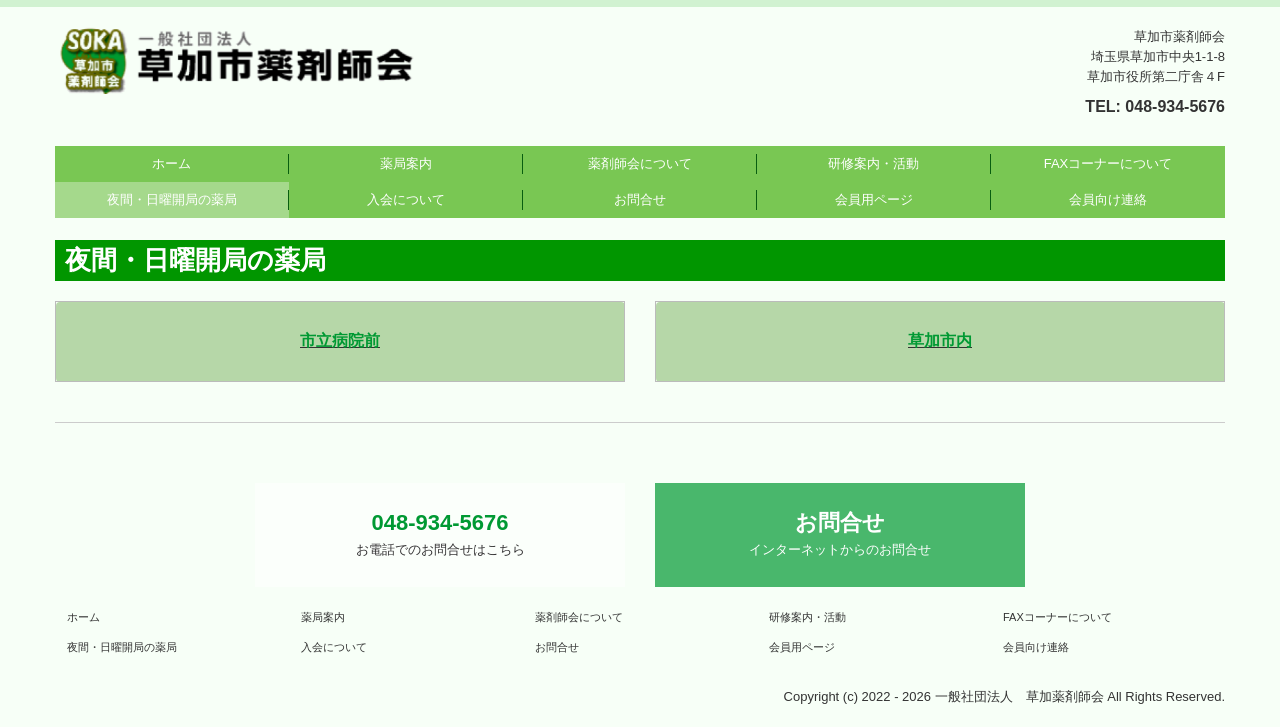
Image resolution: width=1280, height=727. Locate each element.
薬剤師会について (640, 163)
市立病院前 (340, 340)
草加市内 (940, 340)
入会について (406, 199)
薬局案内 (406, 163)
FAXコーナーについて (1108, 163)
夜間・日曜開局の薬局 (172, 199)
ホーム (171, 163)
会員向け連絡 (1108, 199)
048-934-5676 (1175, 106)
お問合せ (640, 199)
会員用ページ (874, 199)
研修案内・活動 (873, 163)
